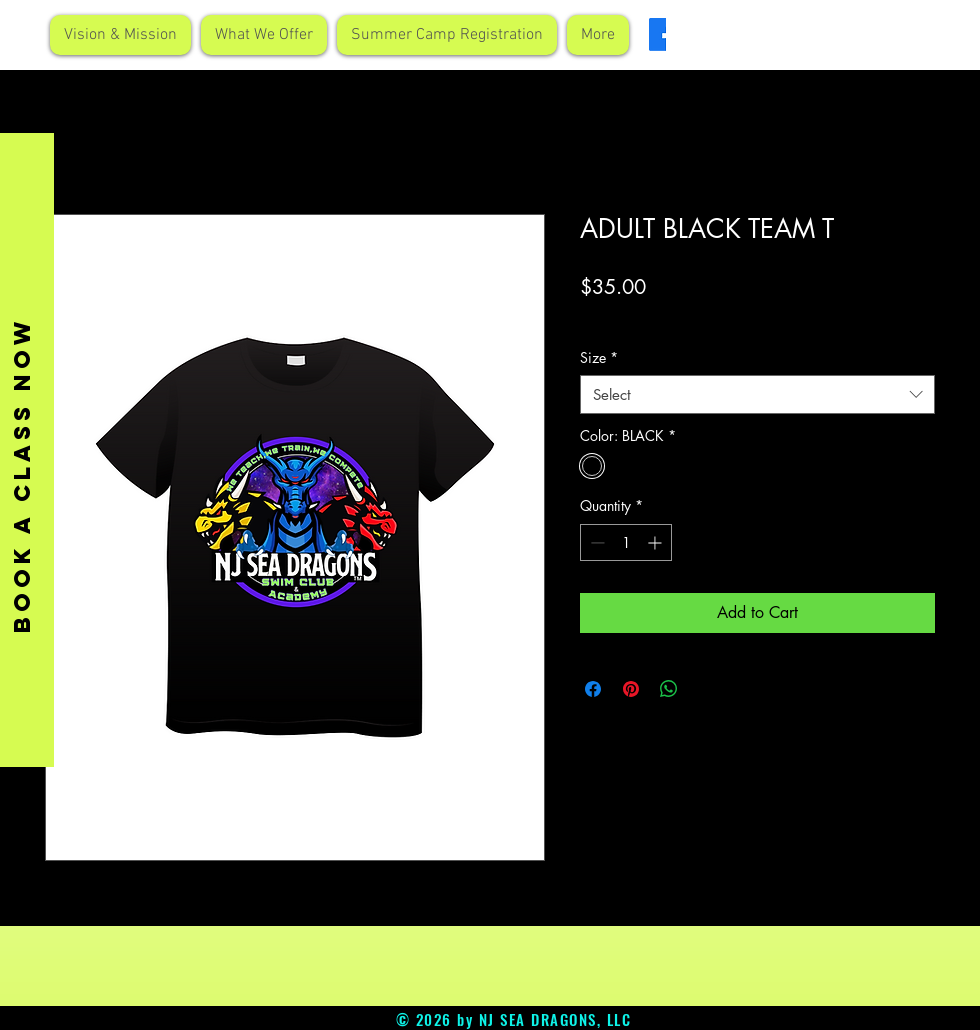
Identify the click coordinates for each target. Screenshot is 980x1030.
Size (599, 357)
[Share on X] (707, 689)
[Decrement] (595, 542)
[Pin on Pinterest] (631, 689)
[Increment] (656, 542)
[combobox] (757, 394)
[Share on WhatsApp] (669, 689)
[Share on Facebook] (593, 689)
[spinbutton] (626, 542)
